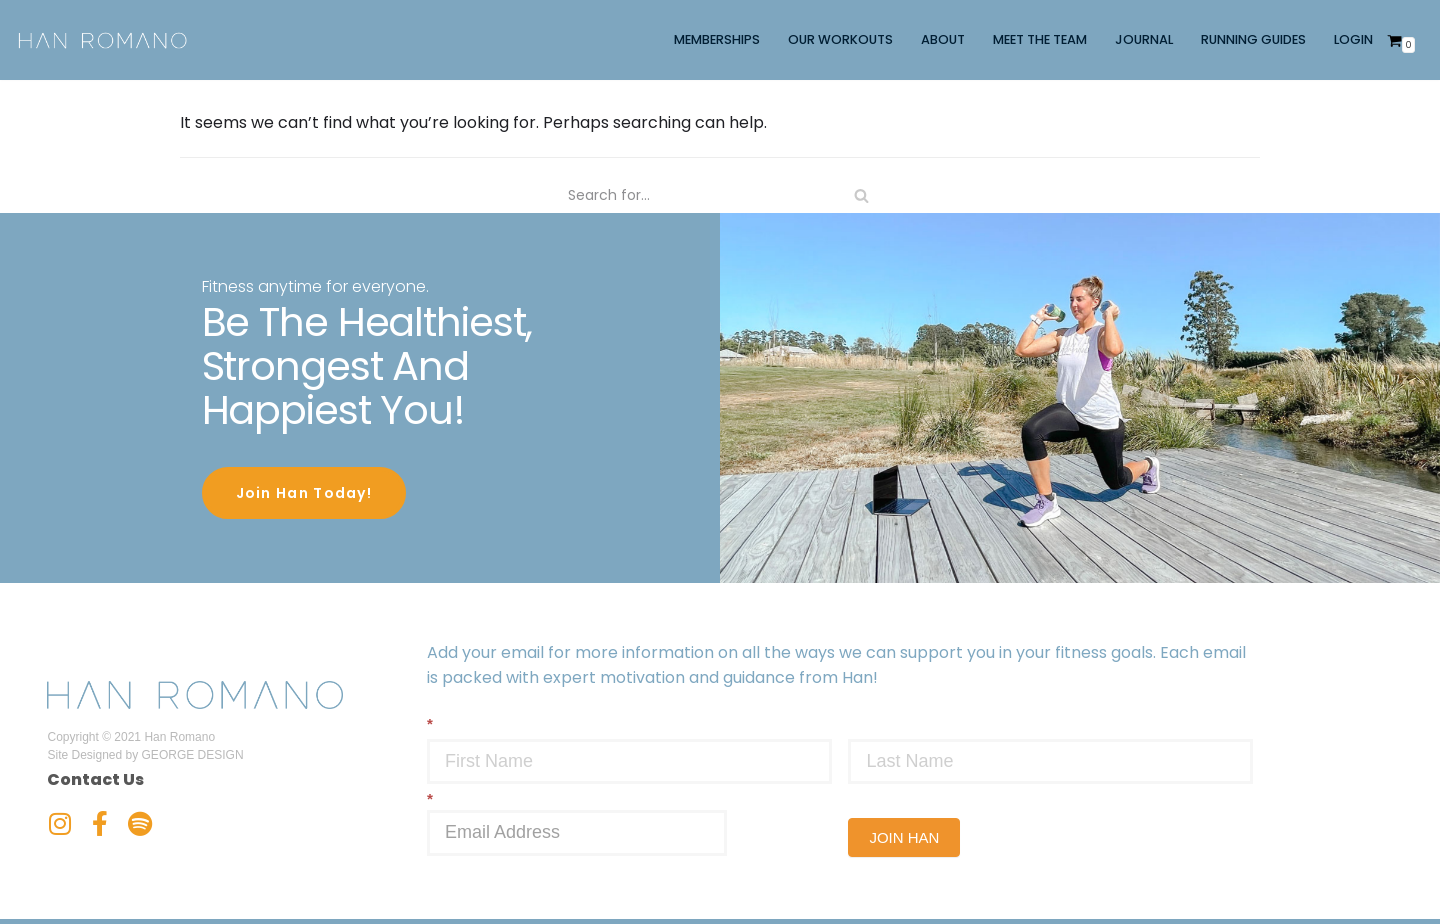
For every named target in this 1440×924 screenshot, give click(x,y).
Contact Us (95, 777)
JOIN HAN (904, 835)
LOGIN (1353, 39)
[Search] (720, 195)
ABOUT (943, 39)
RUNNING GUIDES (1253, 39)
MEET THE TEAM (1040, 39)
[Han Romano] (102, 40)
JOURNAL (1144, 39)
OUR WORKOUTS (840, 39)
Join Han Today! (304, 493)
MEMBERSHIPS (717, 39)
